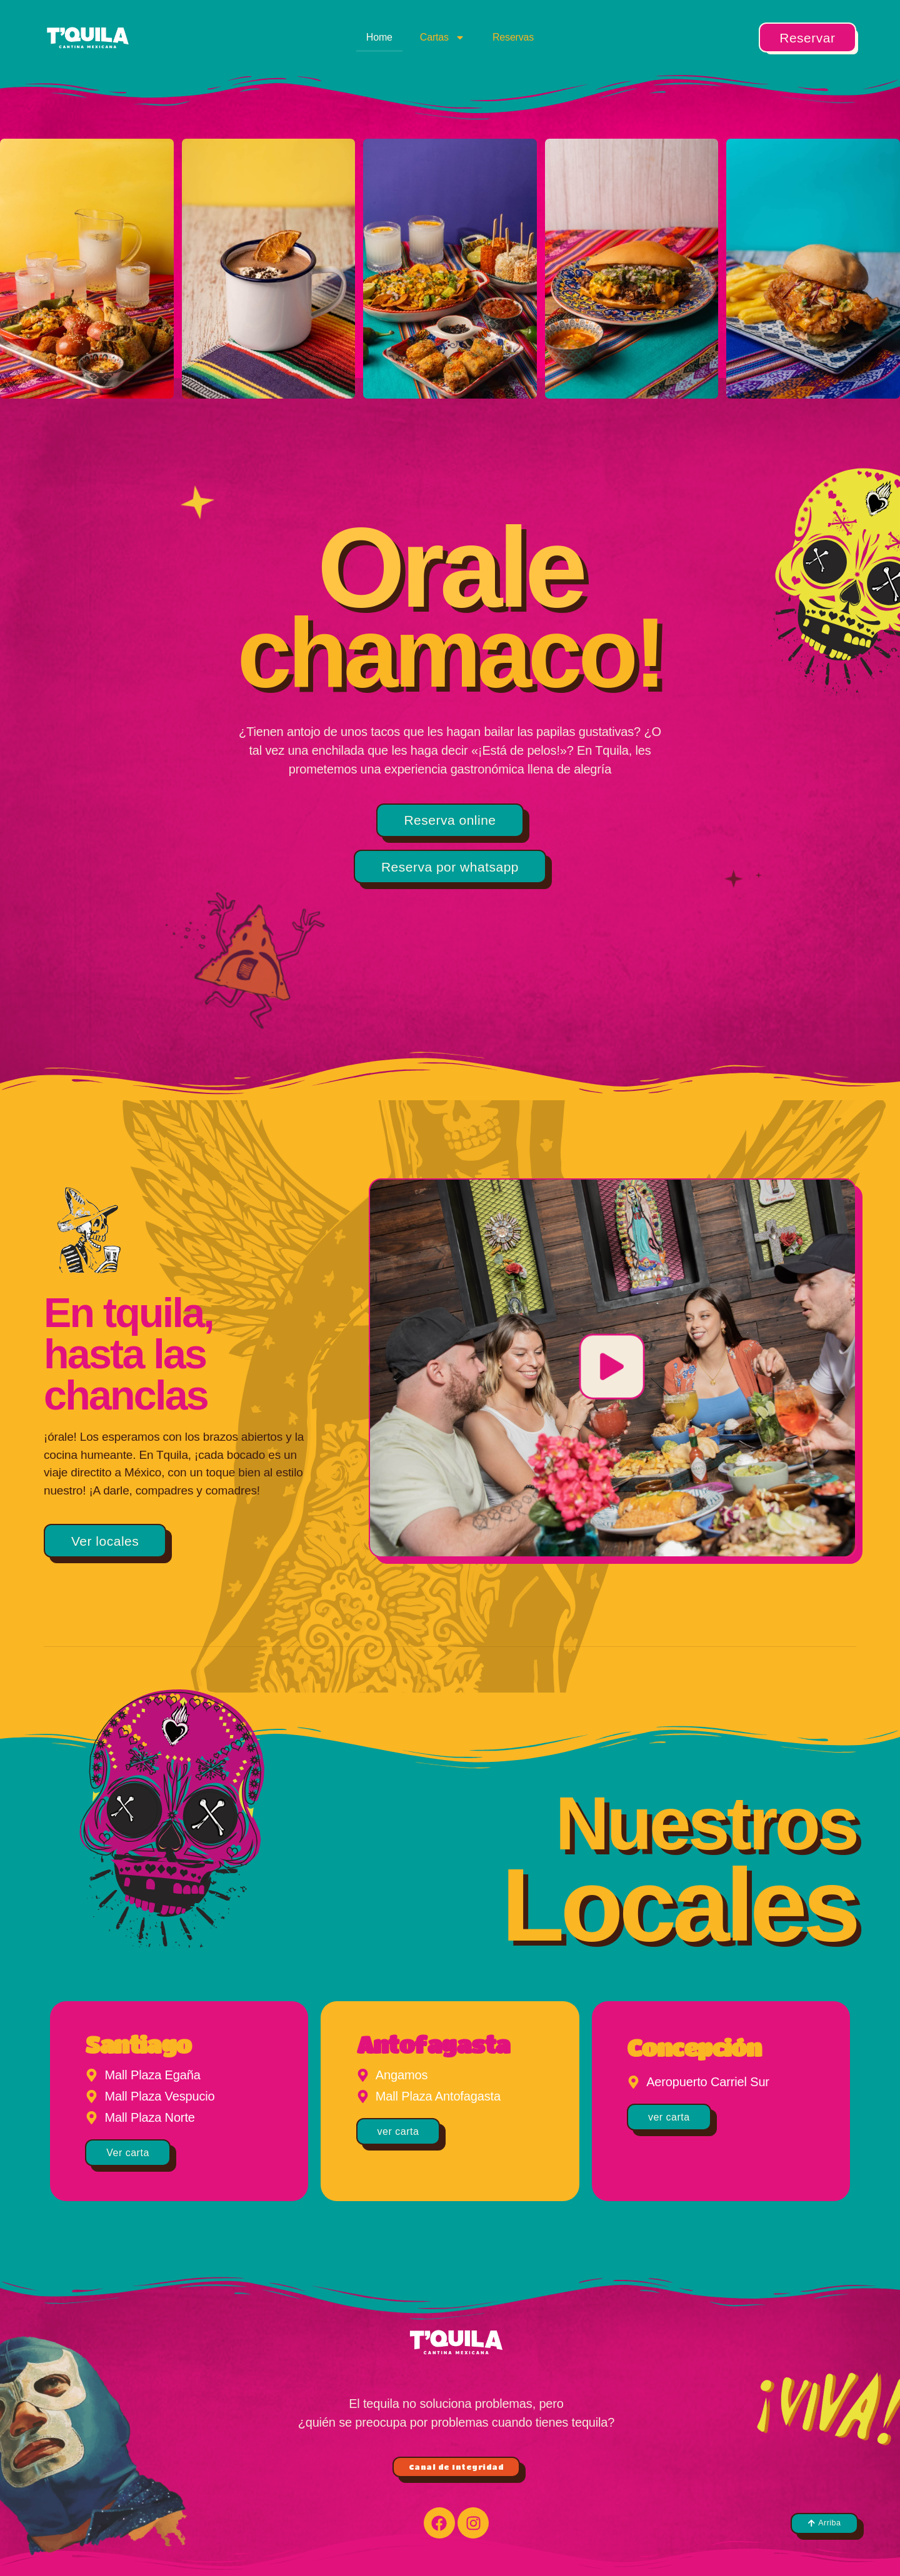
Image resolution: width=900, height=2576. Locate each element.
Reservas (513, 37)
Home (379, 37)
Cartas (442, 37)
